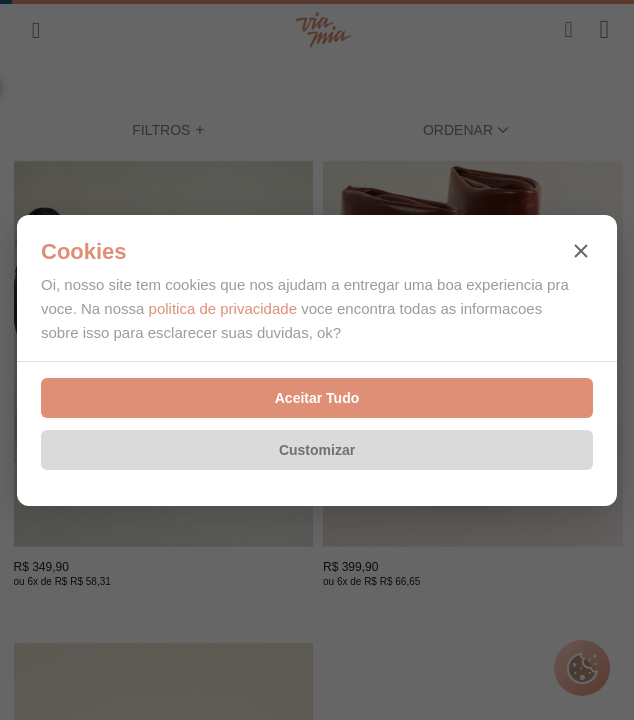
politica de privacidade (223, 308)
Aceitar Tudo (317, 398)
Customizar (317, 450)
